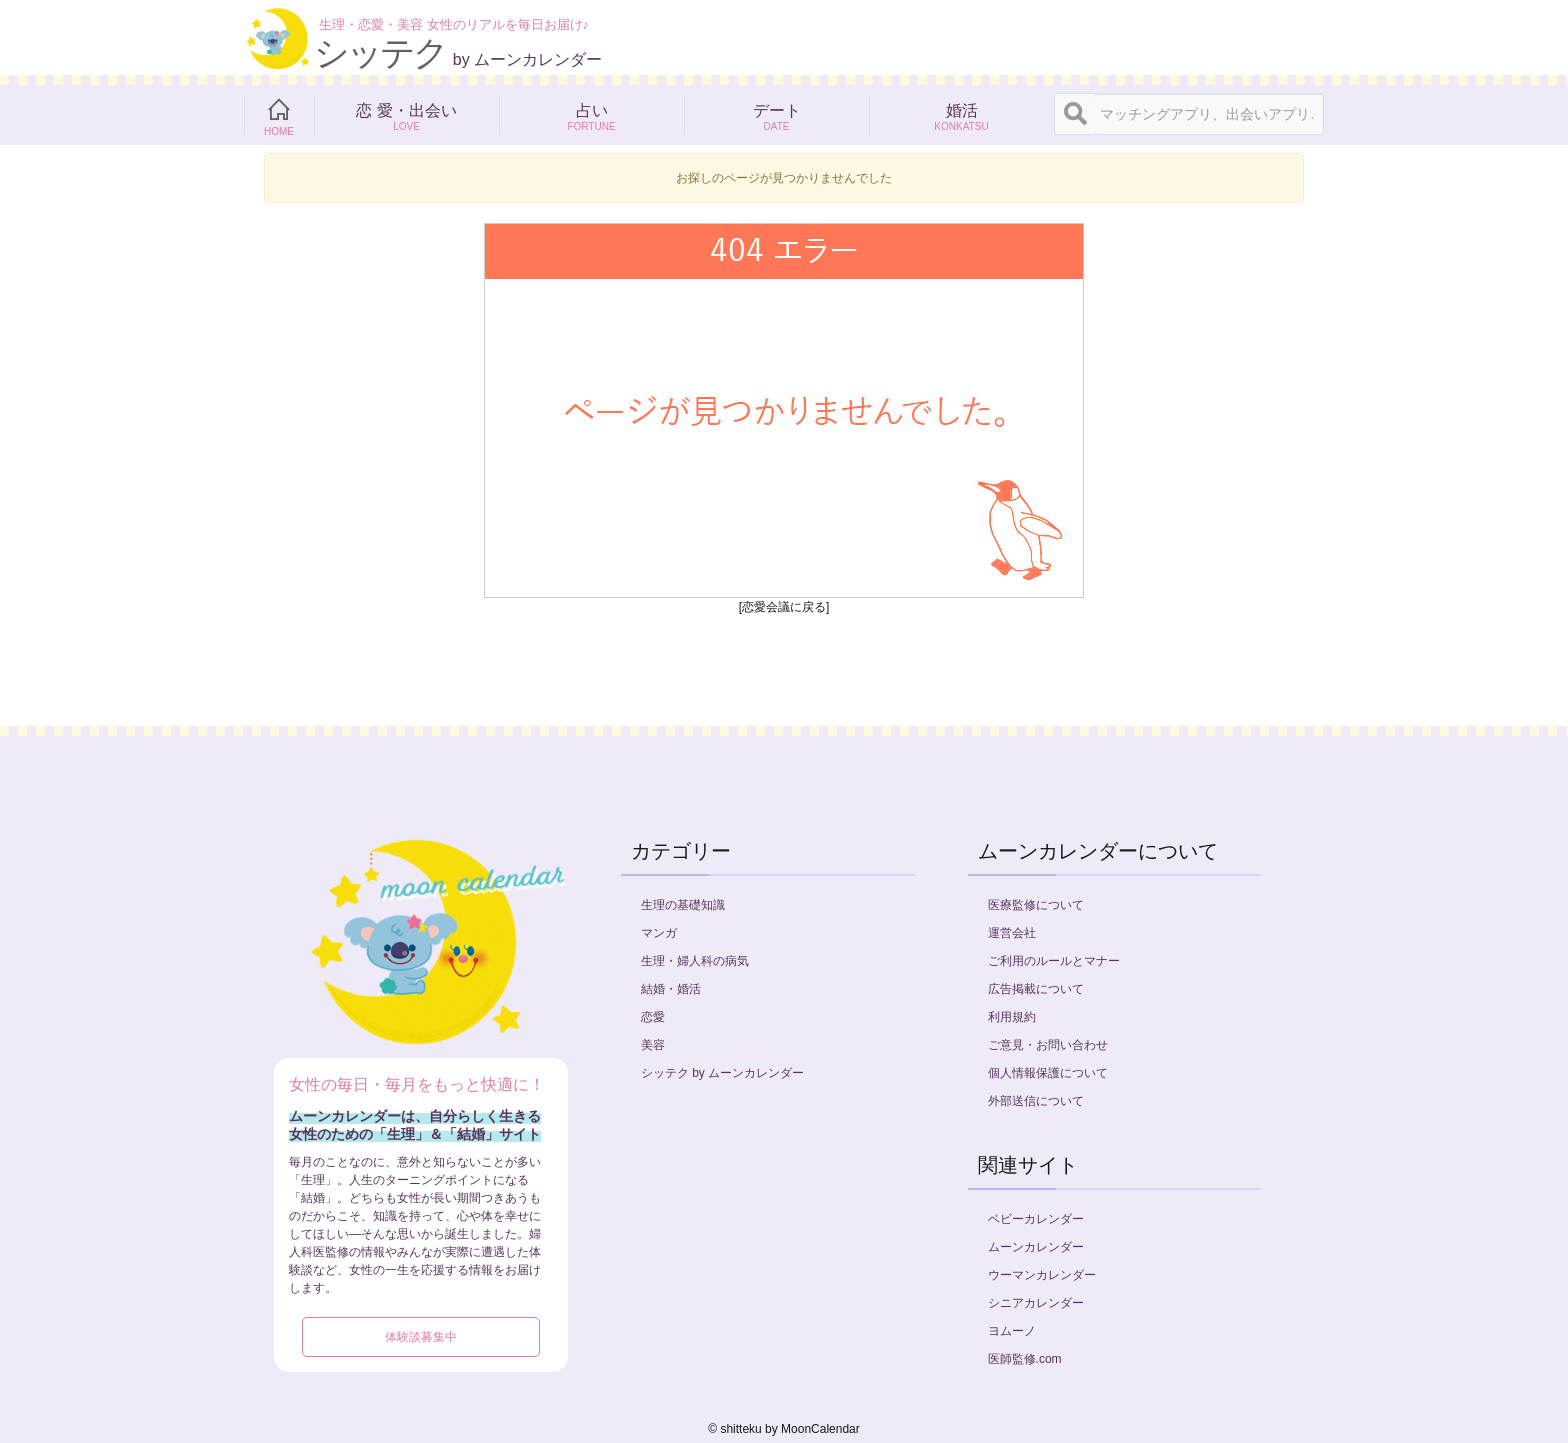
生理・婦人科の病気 (695, 961)
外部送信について (1036, 1101)
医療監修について (1036, 905)
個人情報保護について (1048, 1073)
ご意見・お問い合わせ (1048, 1045)
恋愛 (653, 1017)
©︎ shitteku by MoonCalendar (784, 1429)
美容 (653, 1045)
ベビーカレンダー (1036, 1219)
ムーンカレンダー (1036, 1247)
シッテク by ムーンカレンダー (722, 1073)
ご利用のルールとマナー (1054, 961)
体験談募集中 (421, 1337)
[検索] (1075, 114)
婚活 (961, 115)
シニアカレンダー (1036, 1303)
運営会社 (1012, 933)
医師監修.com (1025, 1359)
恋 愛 (406, 115)
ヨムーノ (1012, 1331)
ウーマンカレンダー (1042, 1275)
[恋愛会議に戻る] (784, 607)
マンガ (659, 933)
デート (776, 115)
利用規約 (1012, 1017)
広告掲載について (1036, 989)
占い (591, 115)
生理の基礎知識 (683, 905)
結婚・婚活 (671, 989)
